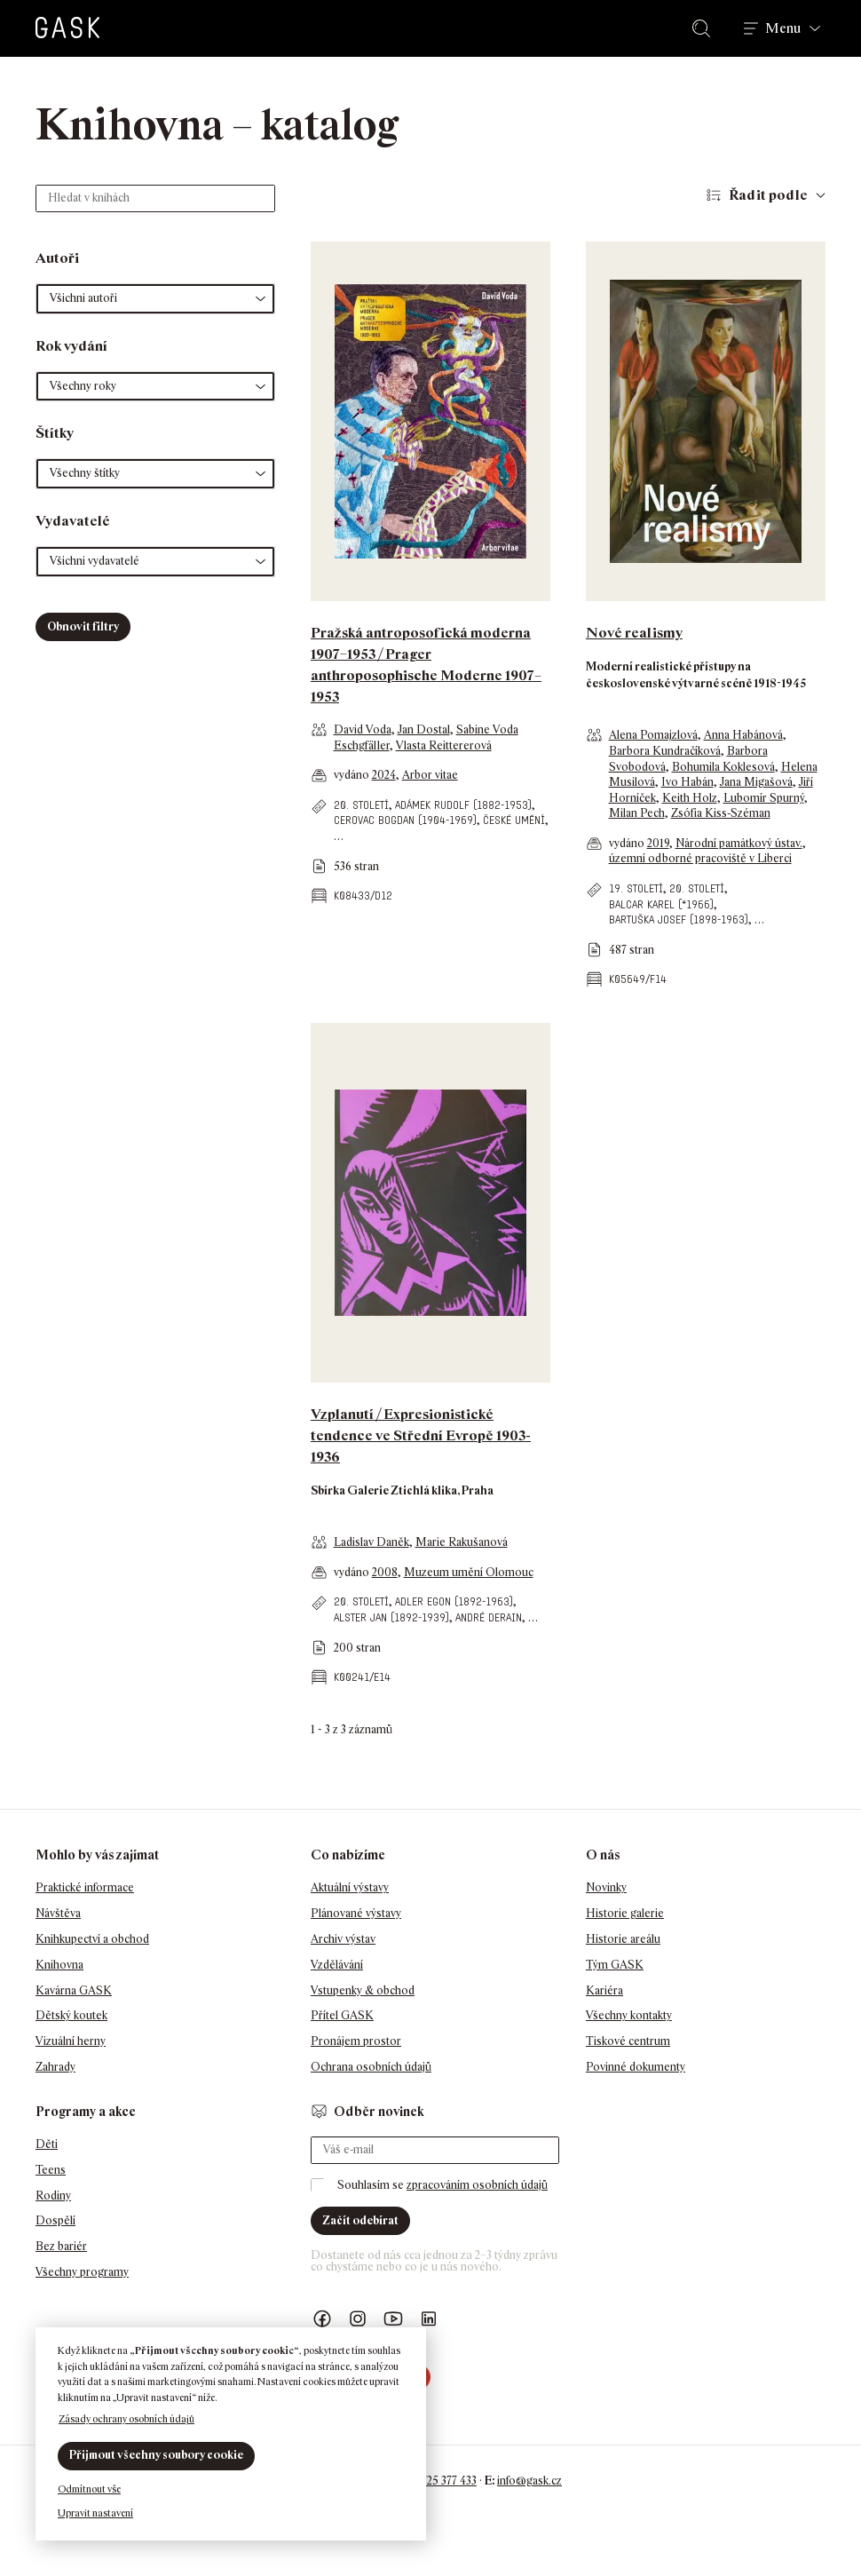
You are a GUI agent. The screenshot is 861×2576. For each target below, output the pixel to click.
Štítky (55, 432)
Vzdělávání (337, 1964)
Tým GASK (615, 1964)
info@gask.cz (529, 2480)
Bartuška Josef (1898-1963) (678, 919)
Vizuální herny (71, 2041)
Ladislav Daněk (371, 1542)
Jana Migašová (756, 782)
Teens (51, 2169)
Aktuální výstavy (350, 1887)
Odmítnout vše (89, 2489)
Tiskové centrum (628, 2041)
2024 (384, 774)
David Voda (362, 729)
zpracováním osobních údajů (477, 2185)
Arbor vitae (430, 774)
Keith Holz (689, 798)
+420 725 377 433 (435, 2480)
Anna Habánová (743, 734)
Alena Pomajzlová (653, 734)
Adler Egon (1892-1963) (454, 1601)
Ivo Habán (687, 782)
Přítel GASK (342, 2015)
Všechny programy (82, 2272)
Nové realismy (634, 632)
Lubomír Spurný (763, 798)
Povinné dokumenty (635, 2066)
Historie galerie (625, 1913)
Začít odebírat (360, 2220)
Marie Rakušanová (461, 1542)
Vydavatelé (73, 520)
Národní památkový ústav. (738, 843)
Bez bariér (61, 2246)
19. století (636, 888)
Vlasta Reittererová (444, 745)
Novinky (606, 1887)
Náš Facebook (322, 2319)
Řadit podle (768, 194)
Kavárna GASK (74, 1990)
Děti (47, 2144)
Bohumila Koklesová (723, 766)
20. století (361, 805)
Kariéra (604, 1990)
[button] (155, 298)
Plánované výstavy (356, 1913)
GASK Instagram (357, 2319)
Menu (783, 28)
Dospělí (55, 2220)
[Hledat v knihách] (155, 198)
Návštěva (58, 1913)
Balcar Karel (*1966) (661, 904)
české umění (514, 820)
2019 (658, 843)
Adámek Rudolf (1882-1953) (463, 805)
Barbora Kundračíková (665, 750)
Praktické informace (85, 1887)
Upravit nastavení (95, 2513)
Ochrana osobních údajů (371, 2066)
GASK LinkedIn (428, 2319)
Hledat (705, 28)
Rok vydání (71, 345)
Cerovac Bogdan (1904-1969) (405, 820)
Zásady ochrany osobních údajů (126, 2419)
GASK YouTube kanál (393, 2319)
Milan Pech (637, 813)
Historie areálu (623, 1939)
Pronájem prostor (356, 2041)
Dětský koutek (71, 2015)
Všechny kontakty (629, 2015)
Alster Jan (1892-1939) (391, 1617)
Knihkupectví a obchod (92, 1939)
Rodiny (53, 2195)
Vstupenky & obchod (363, 1990)
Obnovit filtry (83, 626)
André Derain (488, 1617)
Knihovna (59, 1964)
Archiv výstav (343, 1939)
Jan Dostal (424, 729)
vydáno (353, 774)
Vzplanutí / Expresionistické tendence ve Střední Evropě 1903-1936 (421, 1435)
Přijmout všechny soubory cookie (156, 2454)
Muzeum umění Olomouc (468, 1572)
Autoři (57, 258)
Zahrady (55, 2066)
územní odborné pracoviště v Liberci (700, 858)
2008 (385, 1572)
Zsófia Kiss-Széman (720, 813)
